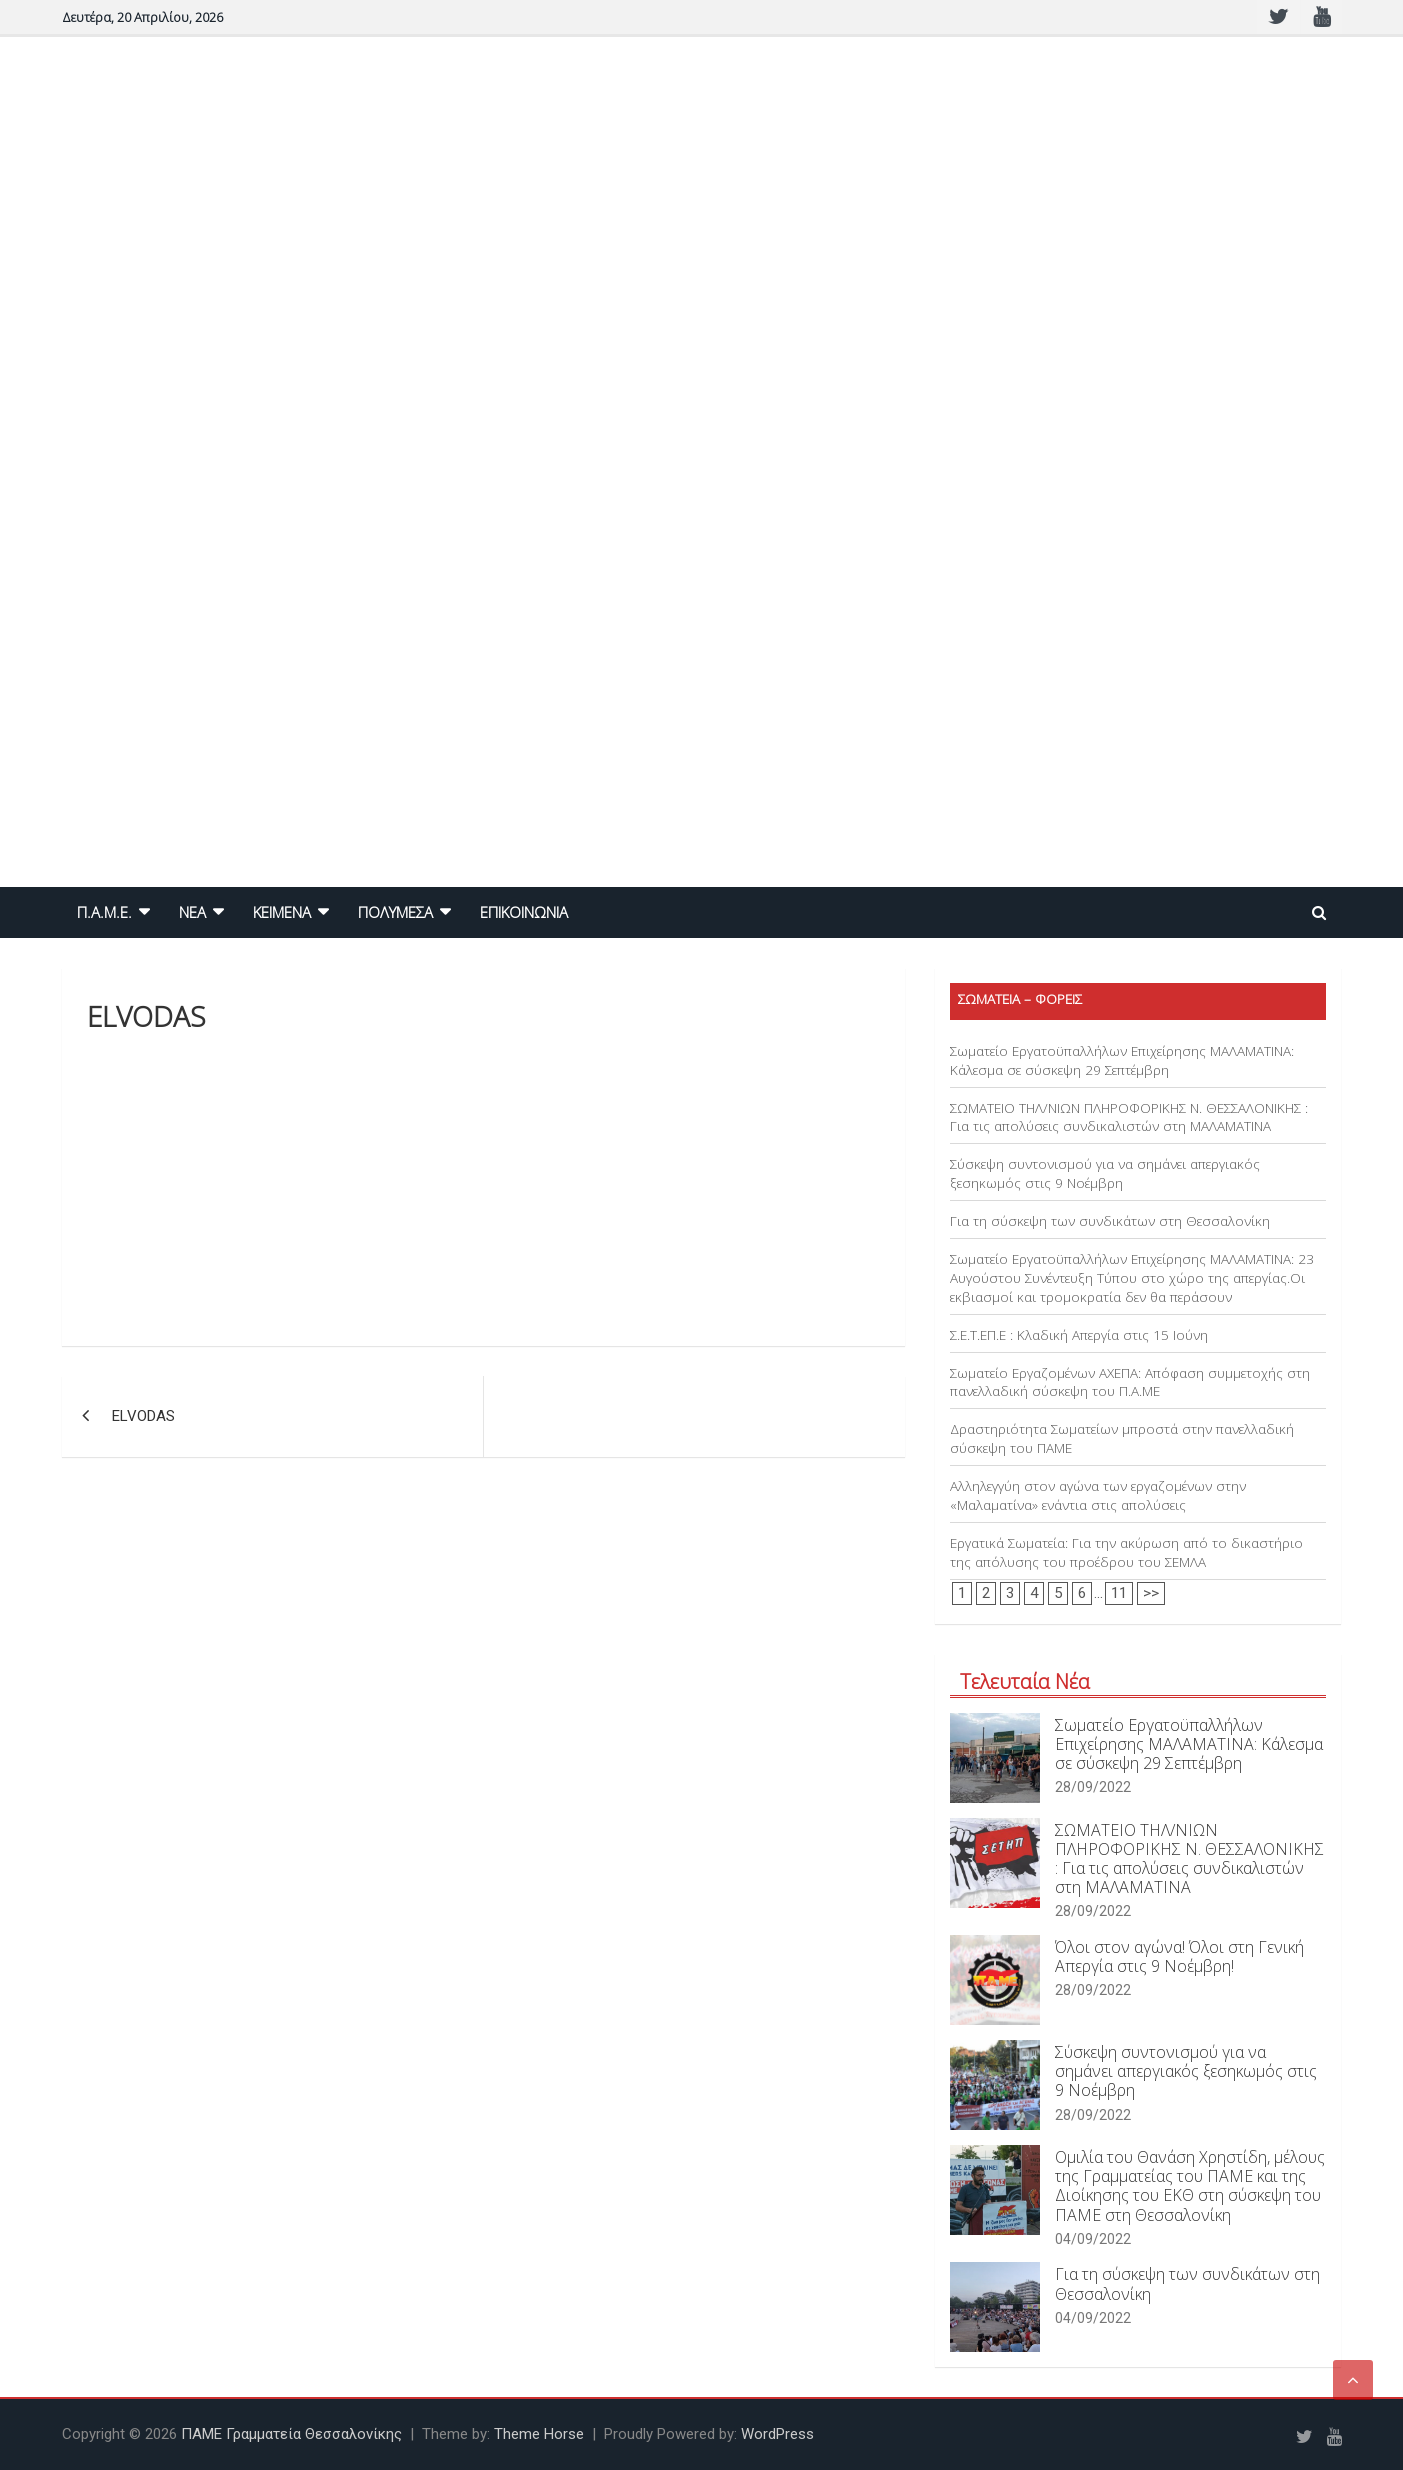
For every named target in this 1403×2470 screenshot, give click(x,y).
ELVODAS (143, 1416)
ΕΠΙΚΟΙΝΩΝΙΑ (524, 912)
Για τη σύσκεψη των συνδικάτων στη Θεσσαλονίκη (1110, 1221)
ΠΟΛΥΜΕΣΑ (395, 912)
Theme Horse (539, 2434)
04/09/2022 (1093, 2239)
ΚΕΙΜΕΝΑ (282, 912)
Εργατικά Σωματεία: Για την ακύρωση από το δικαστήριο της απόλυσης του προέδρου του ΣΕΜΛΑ (1126, 1552)
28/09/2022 (1093, 1787)
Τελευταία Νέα (1025, 1681)
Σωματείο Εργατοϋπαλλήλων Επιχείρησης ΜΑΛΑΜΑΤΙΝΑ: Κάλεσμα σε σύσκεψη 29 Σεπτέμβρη (1122, 1060)
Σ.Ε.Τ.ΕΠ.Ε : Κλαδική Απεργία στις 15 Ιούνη (1079, 1335)
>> (1151, 1593)
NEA (192, 912)
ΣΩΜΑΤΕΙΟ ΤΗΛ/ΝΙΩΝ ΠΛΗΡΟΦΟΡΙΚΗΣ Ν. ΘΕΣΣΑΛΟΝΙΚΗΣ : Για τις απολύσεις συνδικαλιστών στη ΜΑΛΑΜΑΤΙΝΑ (1129, 1117)
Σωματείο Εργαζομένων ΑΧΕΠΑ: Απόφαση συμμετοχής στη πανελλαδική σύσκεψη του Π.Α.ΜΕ (1130, 1382)
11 (1119, 1593)
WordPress (777, 2434)
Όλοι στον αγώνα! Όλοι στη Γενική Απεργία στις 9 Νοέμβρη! (1179, 1956)
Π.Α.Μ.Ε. (104, 912)
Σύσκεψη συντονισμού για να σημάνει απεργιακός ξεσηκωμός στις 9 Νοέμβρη (1105, 1173)
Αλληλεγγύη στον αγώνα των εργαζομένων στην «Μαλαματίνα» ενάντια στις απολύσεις (1098, 1495)
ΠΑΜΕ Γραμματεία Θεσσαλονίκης (291, 2434)
